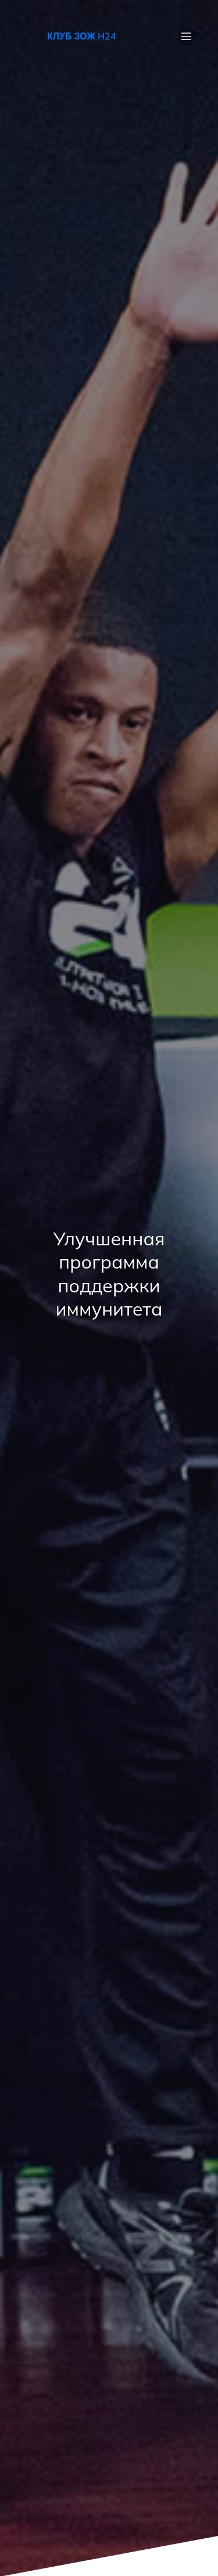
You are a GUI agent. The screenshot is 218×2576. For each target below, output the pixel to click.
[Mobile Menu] (186, 36)
